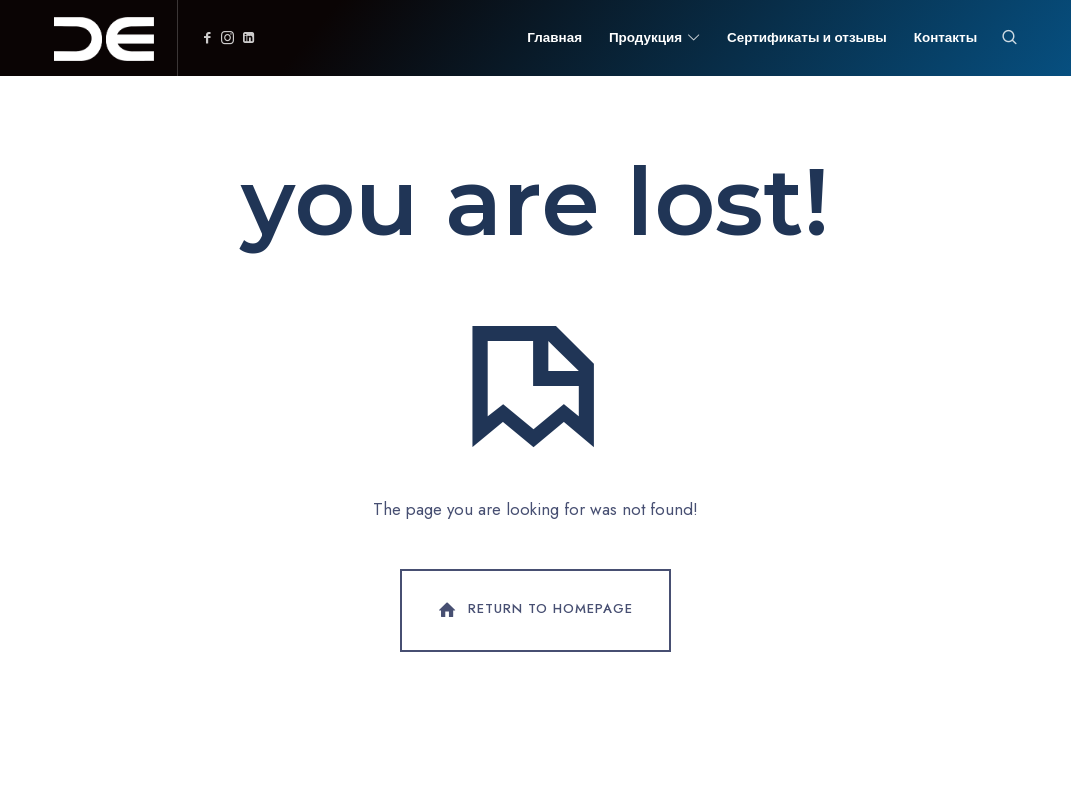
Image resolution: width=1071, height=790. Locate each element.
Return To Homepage (534, 610)
